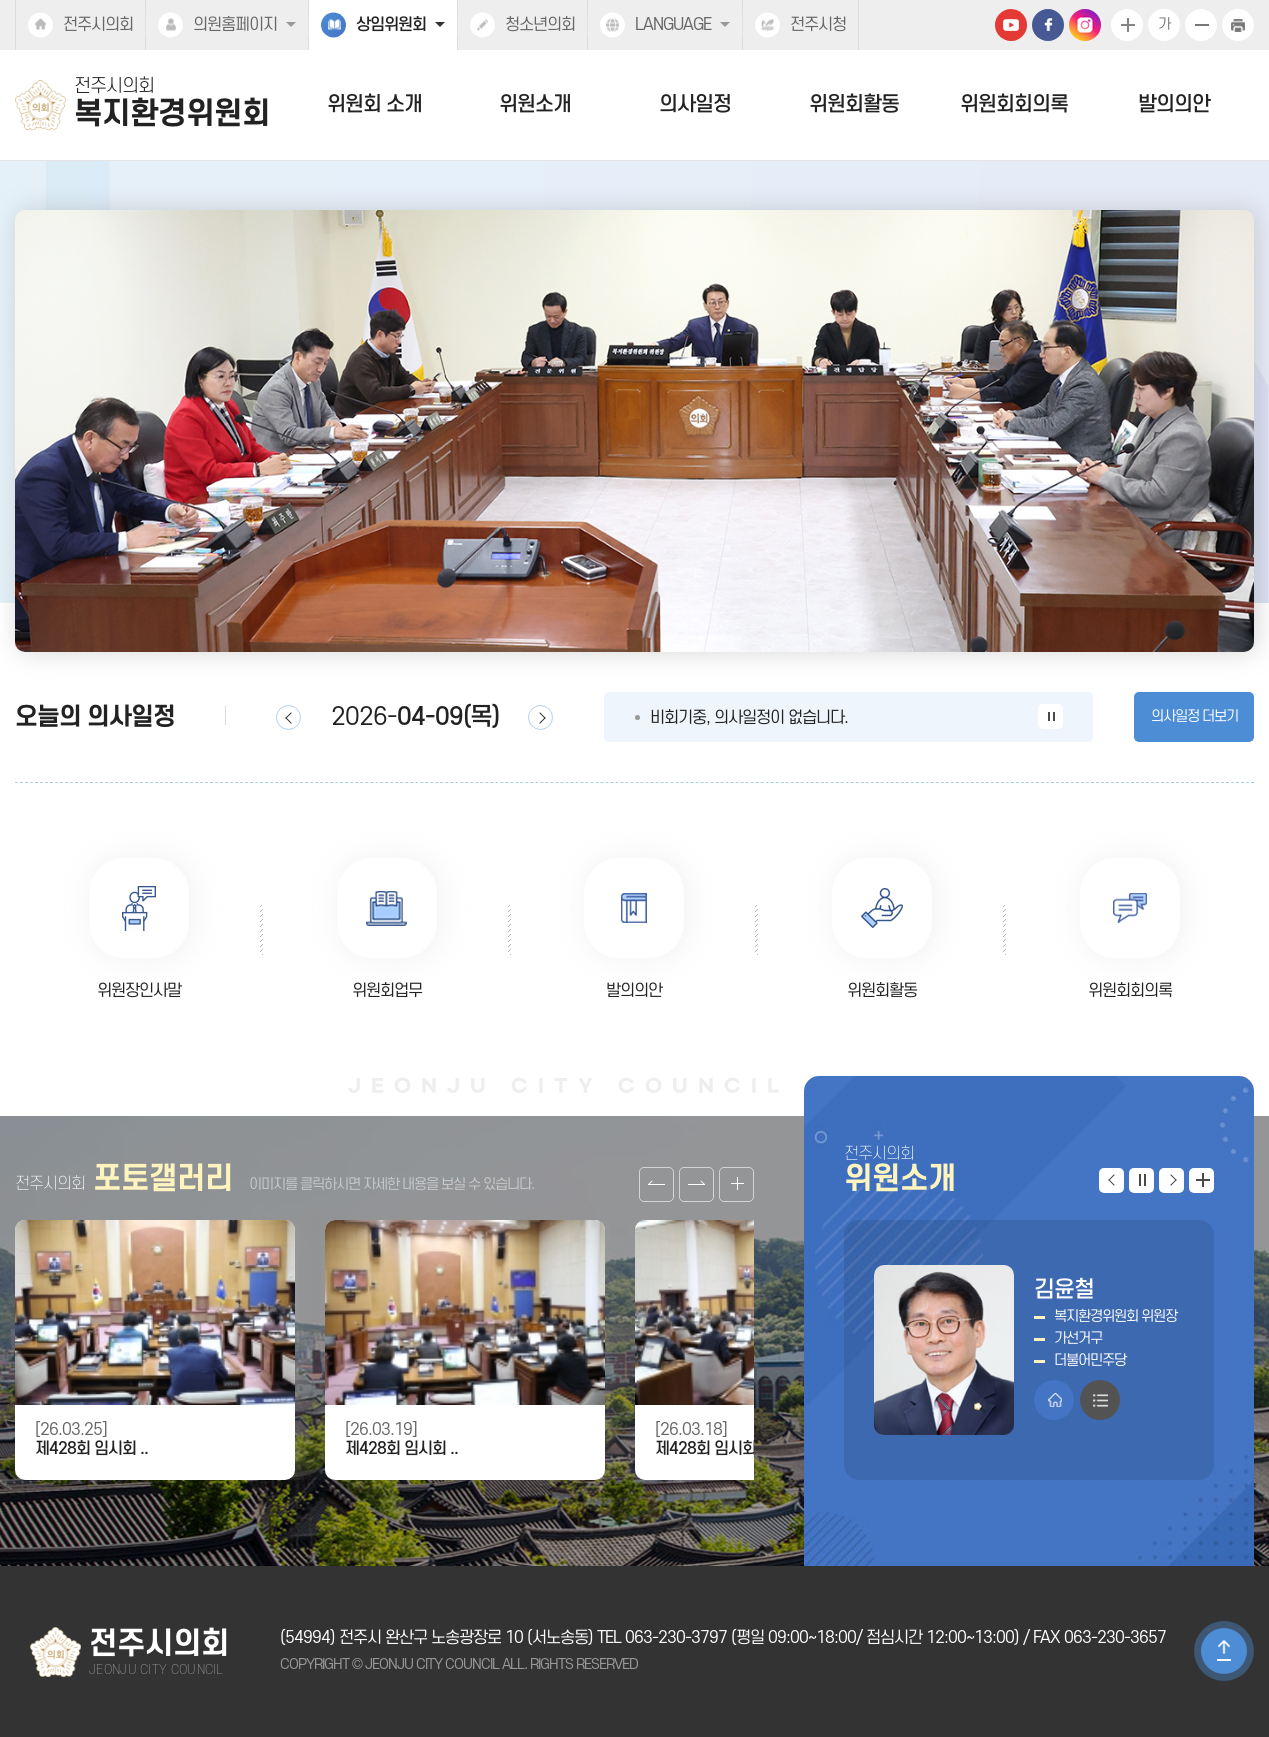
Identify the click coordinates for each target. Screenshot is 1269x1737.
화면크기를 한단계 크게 (1127, 25)
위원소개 (535, 104)
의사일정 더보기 (1194, 716)
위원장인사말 (139, 991)
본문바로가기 (0, 0)
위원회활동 (854, 104)
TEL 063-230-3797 (662, 1638)
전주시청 (818, 25)
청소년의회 (540, 25)
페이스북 (1048, 25)
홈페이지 (1054, 1400)
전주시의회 (98, 25)
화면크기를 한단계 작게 (1201, 25)
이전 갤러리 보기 (656, 1184)
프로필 (1100, 1400)
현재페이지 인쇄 (1238, 25)
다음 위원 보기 (1171, 1180)
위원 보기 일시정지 (1141, 1180)
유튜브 (1011, 25)
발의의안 (1174, 104)
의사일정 (695, 104)
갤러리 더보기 (736, 1184)
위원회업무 (387, 991)
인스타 (1085, 25)
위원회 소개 (374, 104)
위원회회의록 (1014, 104)
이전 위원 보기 (1111, 1180)
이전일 (288, 717)
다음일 (540, 717)
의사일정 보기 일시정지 (1050, 716)
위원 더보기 (1201, 1180)
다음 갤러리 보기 (696, 1184)
